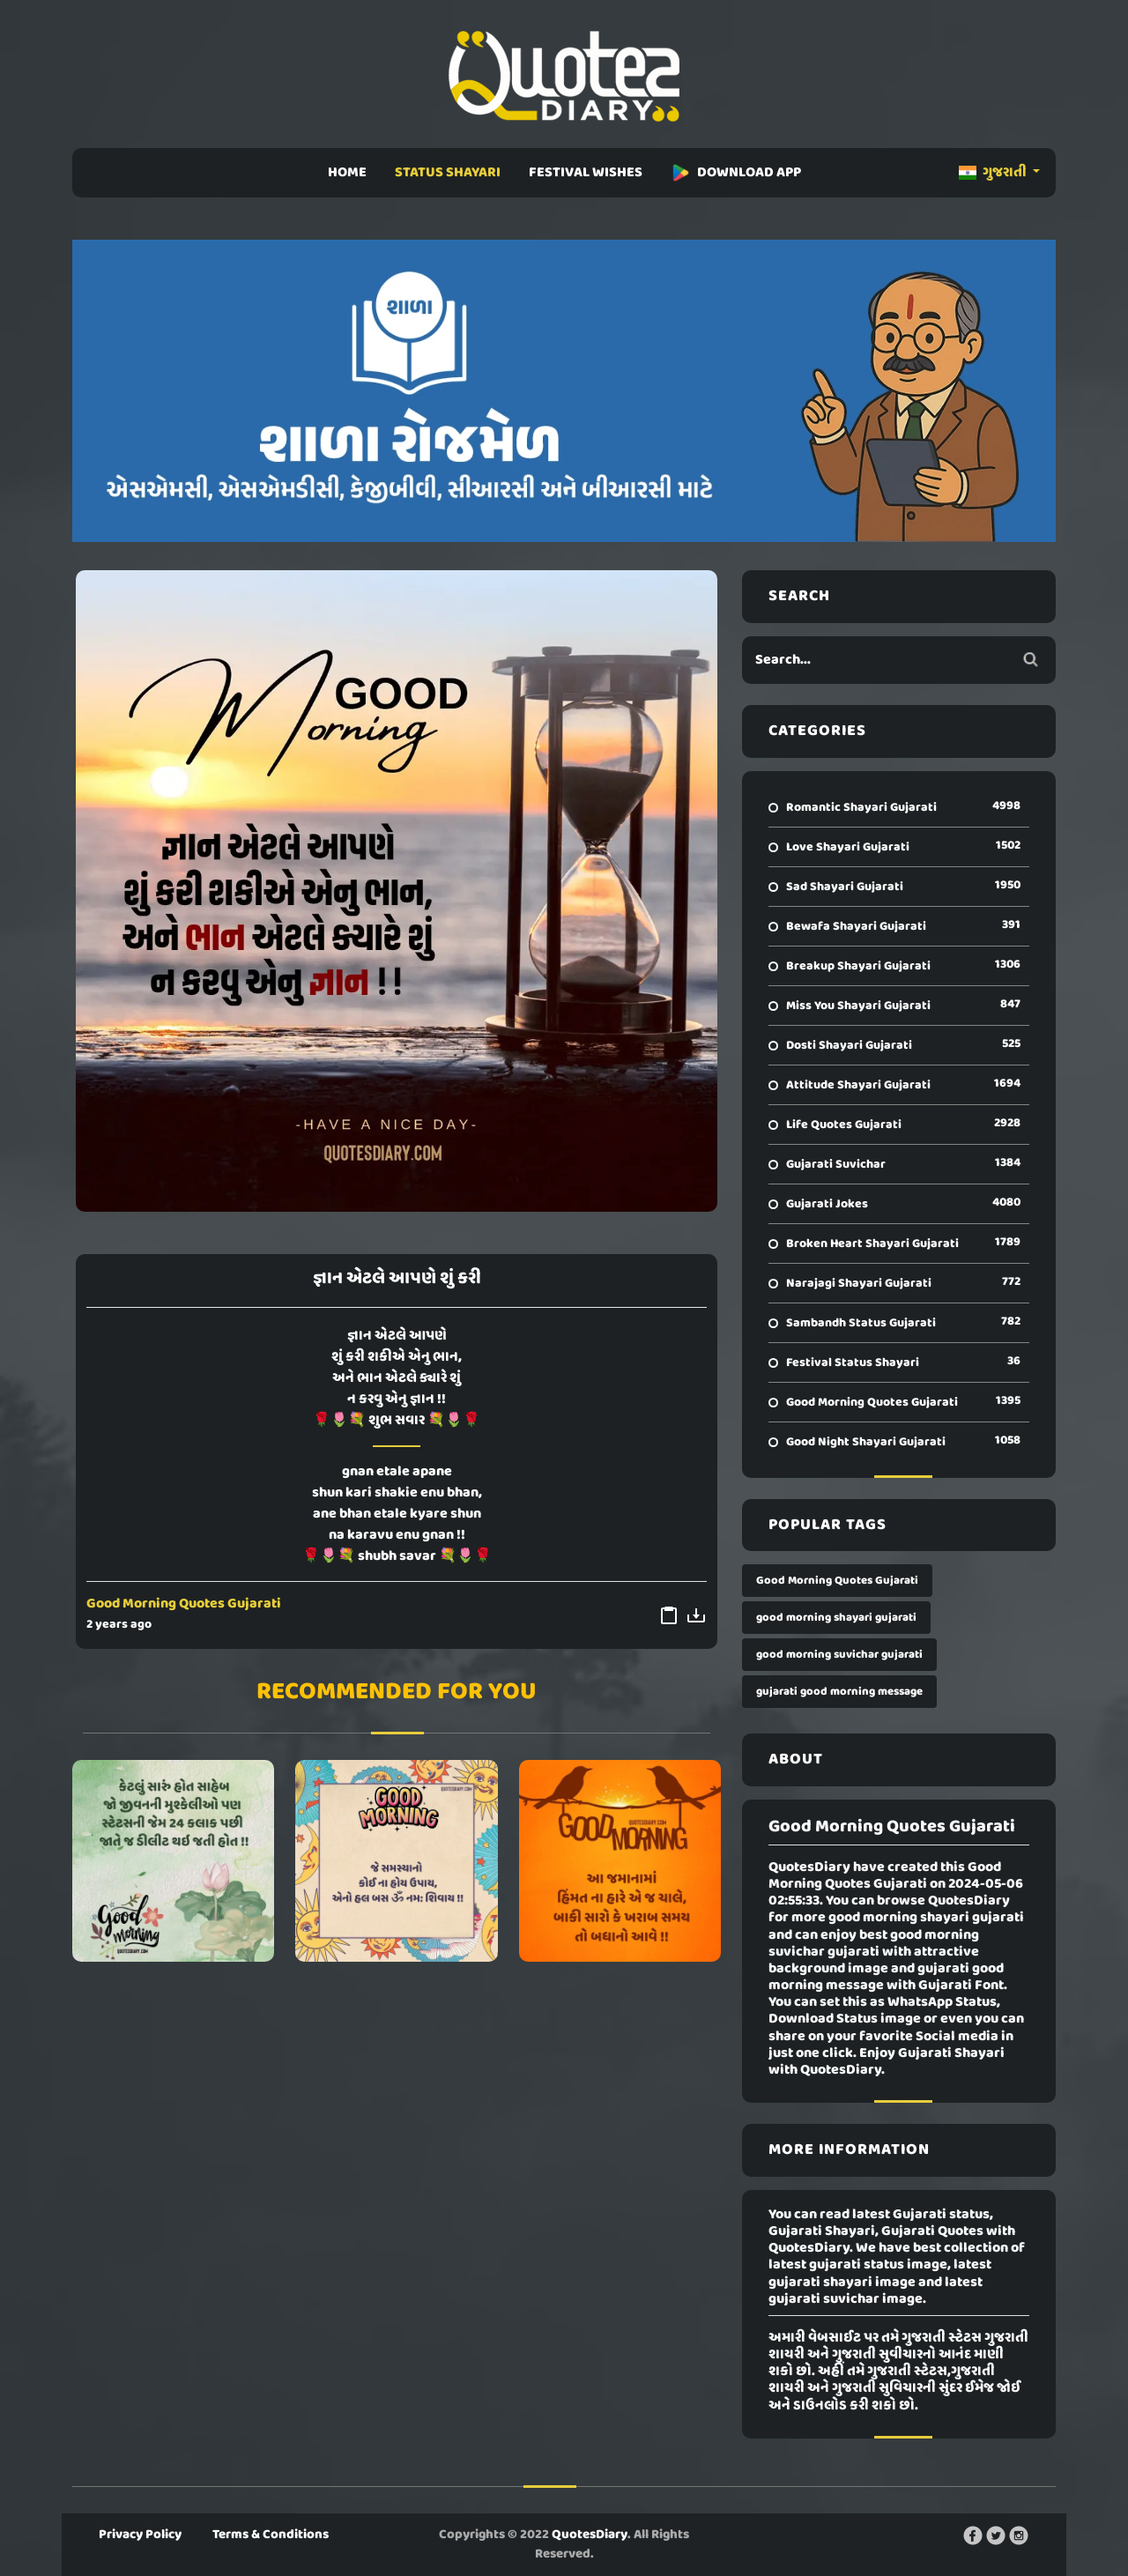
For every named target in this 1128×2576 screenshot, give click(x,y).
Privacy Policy (140, 2534)
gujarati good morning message (839, 1691)
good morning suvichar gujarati (839, 1654)
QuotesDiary (589, 2534)
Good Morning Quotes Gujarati (183, 1603)
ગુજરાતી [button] (994, 172)
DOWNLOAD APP (736, 172)
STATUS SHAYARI (448, 172)
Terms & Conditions (270, 2534)
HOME (347, 172)
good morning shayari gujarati (836, 1617)
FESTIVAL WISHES (585, 172)
